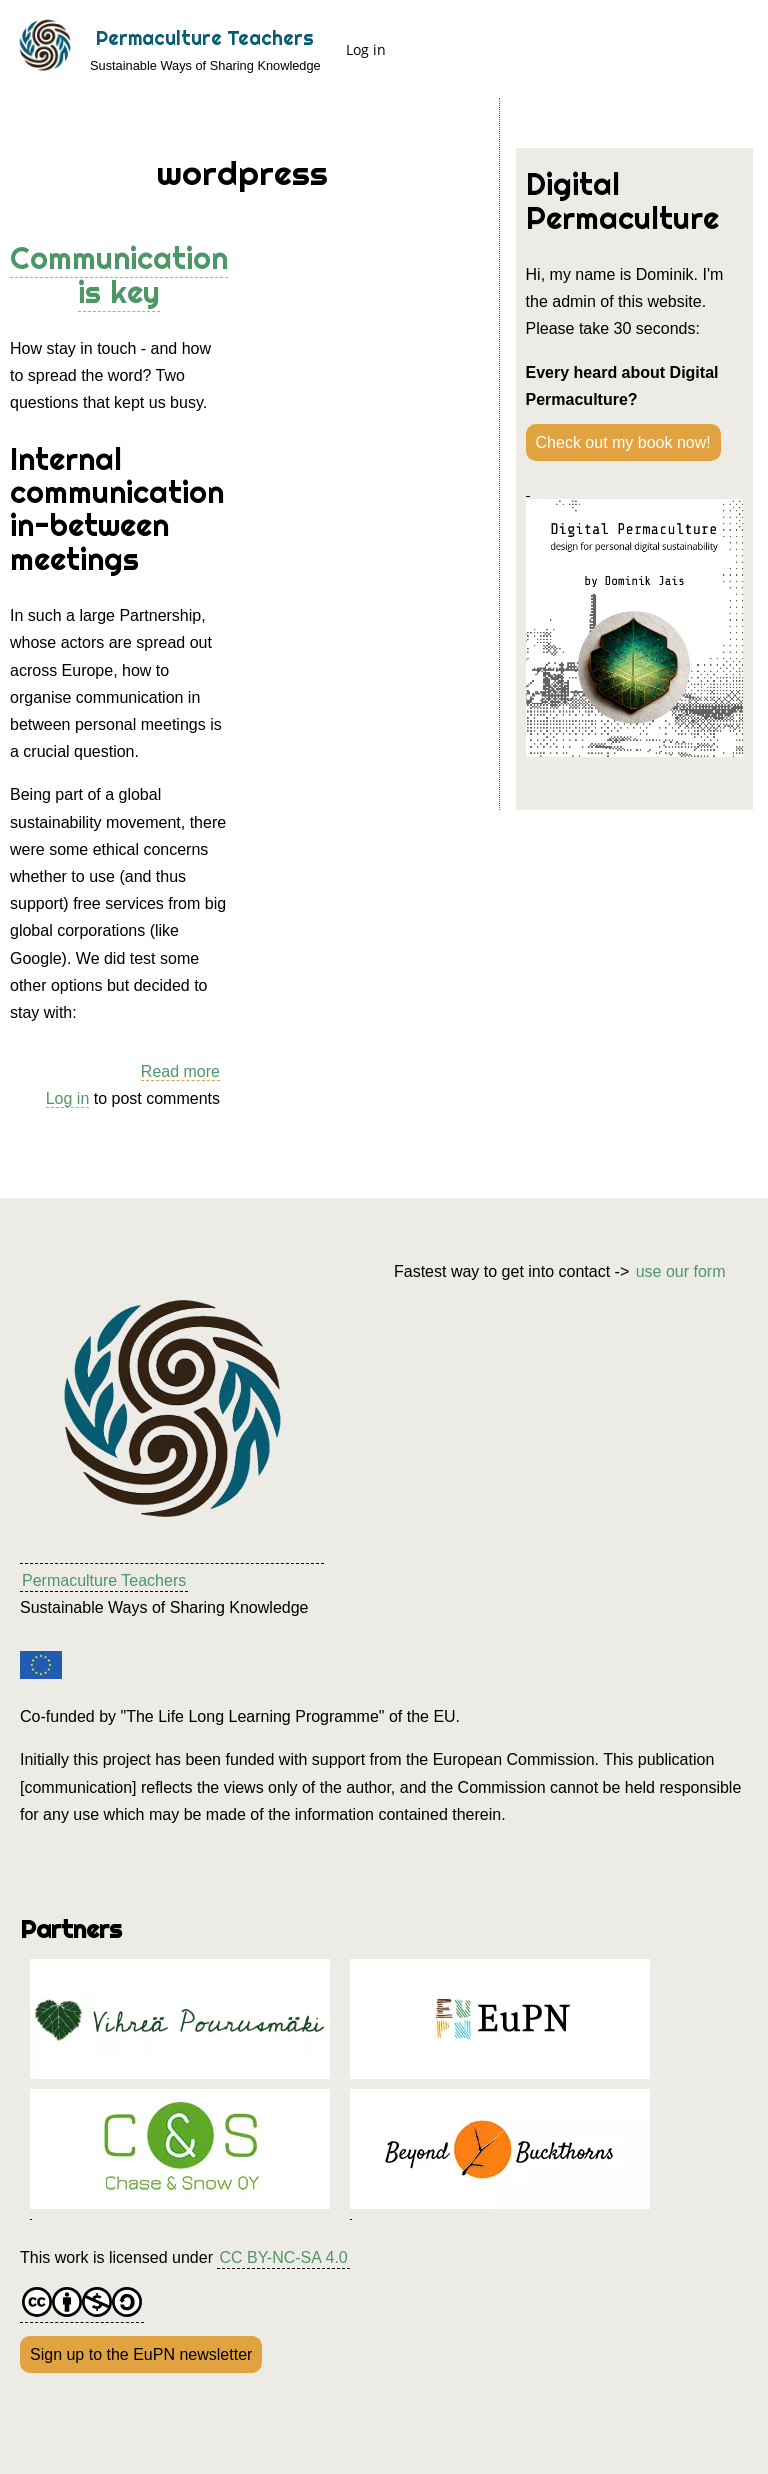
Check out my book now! (623, 442)
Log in (366, 49)
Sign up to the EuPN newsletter (141, 2354)
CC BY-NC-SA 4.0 (283, 2257)
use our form (681, 1271)
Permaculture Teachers (205, 38)
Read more (180, 1072)
